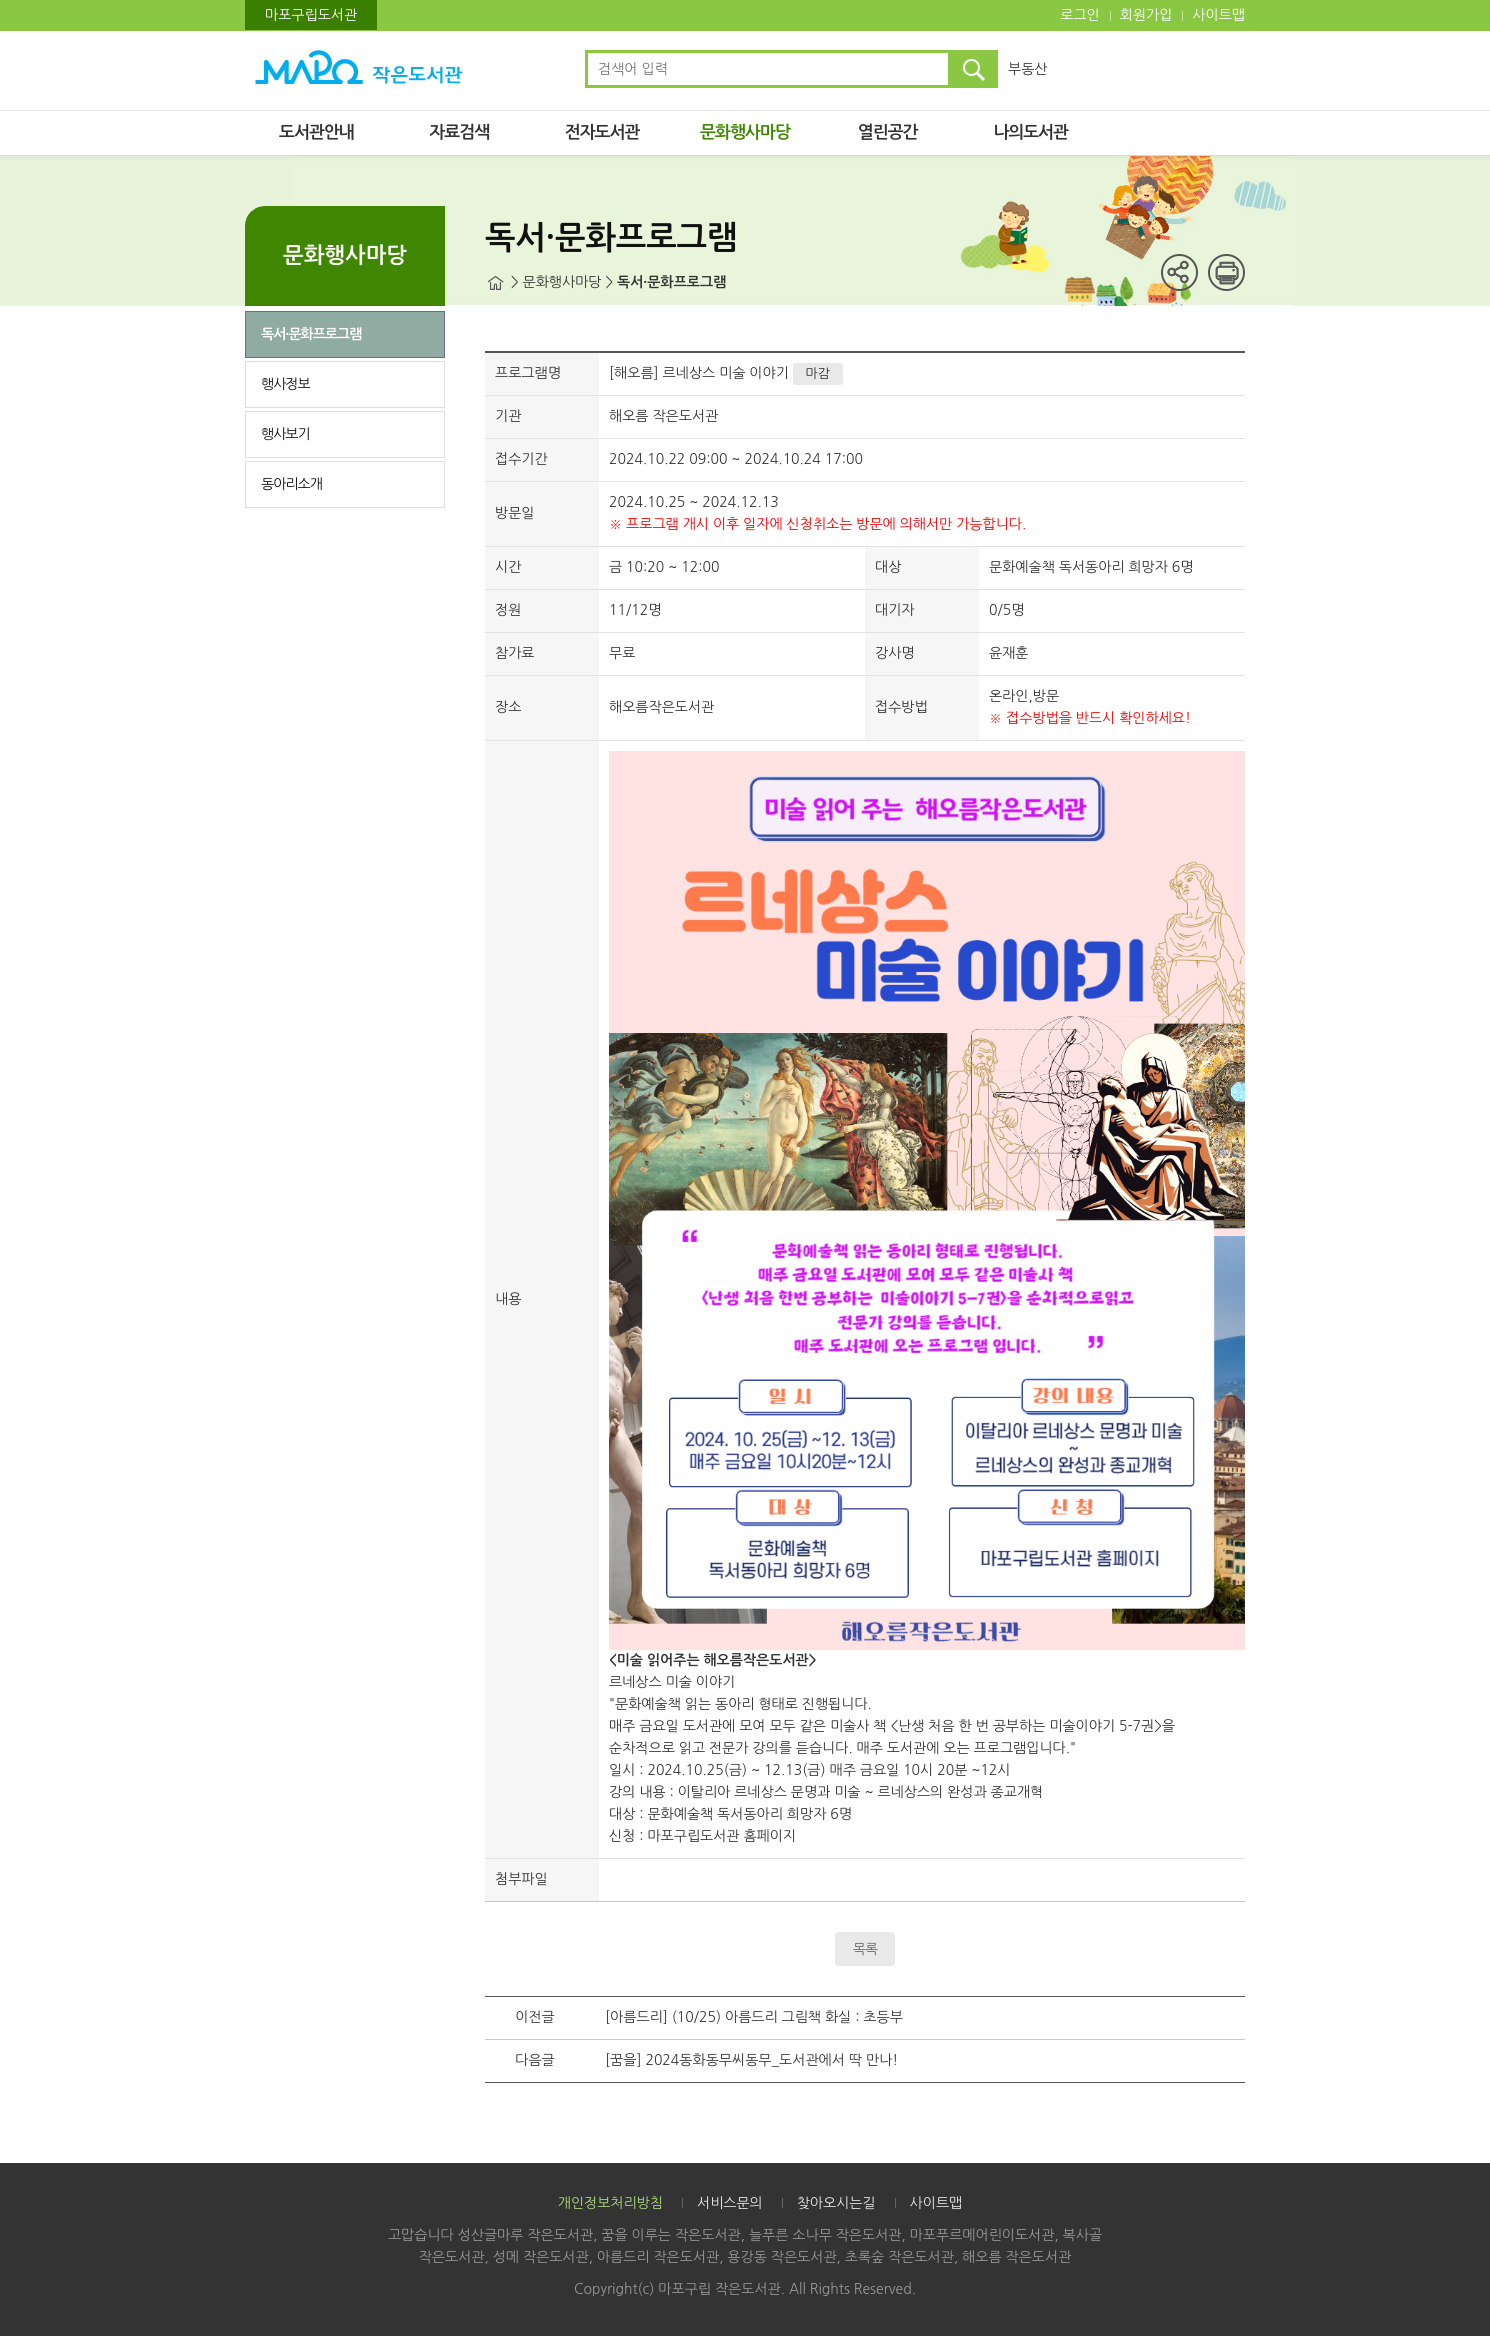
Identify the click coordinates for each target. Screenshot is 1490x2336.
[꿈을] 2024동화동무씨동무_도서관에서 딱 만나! (751, 2060)
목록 (865, 1949)
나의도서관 (1030, 132)
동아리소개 (291, 484)
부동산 (1027, 69)
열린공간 (888, 132)
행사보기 (285, 434)
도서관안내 (316, 132)
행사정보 (285, 384)
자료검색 (459, 132)
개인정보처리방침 (610, 2203)
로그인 (1079, 15)
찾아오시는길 (836, 2203)
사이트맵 (1218, 15)
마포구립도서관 (311, 15)
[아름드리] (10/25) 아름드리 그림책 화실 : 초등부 (754, 2017)
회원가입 (1146, 15)
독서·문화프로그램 (311, 334)
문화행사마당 (745, 132)
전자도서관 (602, 132)
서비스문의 (730, 2203)
